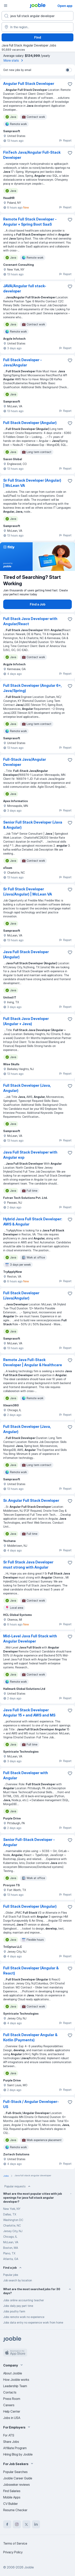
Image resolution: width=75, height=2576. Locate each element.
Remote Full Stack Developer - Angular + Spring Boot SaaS (30, 221)
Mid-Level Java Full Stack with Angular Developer (30, 1638)
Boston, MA (10, 2247)
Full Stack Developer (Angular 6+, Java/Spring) (32, 688)
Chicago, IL (10, 2236)
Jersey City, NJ (12, 2231)
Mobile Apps (11, 2497)
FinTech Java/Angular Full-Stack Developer (32, 155)
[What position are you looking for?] (37, 16)
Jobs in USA (11, 2418)
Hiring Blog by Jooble (18, 2454)
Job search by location (17, 2280)
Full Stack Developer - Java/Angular (22, 362)
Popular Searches (15, 2472)
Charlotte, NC (12, 2225)
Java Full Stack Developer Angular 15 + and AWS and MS (29, 1712)
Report (65, 140)
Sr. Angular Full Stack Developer (31, 1500)
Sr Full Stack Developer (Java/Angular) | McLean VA (27, 891)
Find (37, 37)
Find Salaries (11, 2491)
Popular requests (17, 2186)
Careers (8, 2405)
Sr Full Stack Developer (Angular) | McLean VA (32, 483)
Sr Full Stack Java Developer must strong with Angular (28, 1564)
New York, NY (11, 2208)
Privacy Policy (13, 2552)
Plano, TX (9, 2253)
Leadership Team (15, 2386)
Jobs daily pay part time (18, 2305)
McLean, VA (10, 2242)
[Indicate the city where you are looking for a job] (37, 27)
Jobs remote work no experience (23, 2317)
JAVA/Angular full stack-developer (24, 288)
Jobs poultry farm (14, 2311)
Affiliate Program (15, 2448)
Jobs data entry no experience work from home (33, 2322)
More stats (14, 60)
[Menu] (6, 6)
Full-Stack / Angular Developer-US (31, 2104)
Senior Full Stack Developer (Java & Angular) (32, 825)
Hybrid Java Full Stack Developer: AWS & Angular (32, 1221)
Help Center (11, 2411)
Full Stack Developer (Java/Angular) (21, 1295)
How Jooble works (16, 2380)
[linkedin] (36, 2524)
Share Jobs (11, 2442)
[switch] (68, 70)
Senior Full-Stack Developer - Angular (29, 1842)
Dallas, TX (9, 2214)
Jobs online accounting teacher (23, 2300)
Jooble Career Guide (17, 2478)
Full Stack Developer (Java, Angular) (27, 1088)
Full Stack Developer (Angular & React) (31, 1970)
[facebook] (7, 2524)
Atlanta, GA (10, 2259)
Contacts (9, 2392)
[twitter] (26, 2524)
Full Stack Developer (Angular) (30, 423)
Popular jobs (10, 2274)
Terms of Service (15, 2543)
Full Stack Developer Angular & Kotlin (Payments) (30, 2037)
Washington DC (13, 2220)
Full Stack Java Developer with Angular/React (30, 621)
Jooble (29, 2567)
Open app (64, 6)
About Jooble (12, 2373)
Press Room (11, 2399)
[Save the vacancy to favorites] (70, 84)
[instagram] (17, 2524)
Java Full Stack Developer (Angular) (26, 954)
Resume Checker (15, 2510)
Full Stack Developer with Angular (25, 1775)
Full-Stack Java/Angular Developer (24, 762)
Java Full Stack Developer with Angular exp (30, 1154)
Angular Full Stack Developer (28, 84)
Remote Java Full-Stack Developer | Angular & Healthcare (32, 1362)
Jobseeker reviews (16, 2485)
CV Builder (10, 2504)
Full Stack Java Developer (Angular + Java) (26, 1021)
